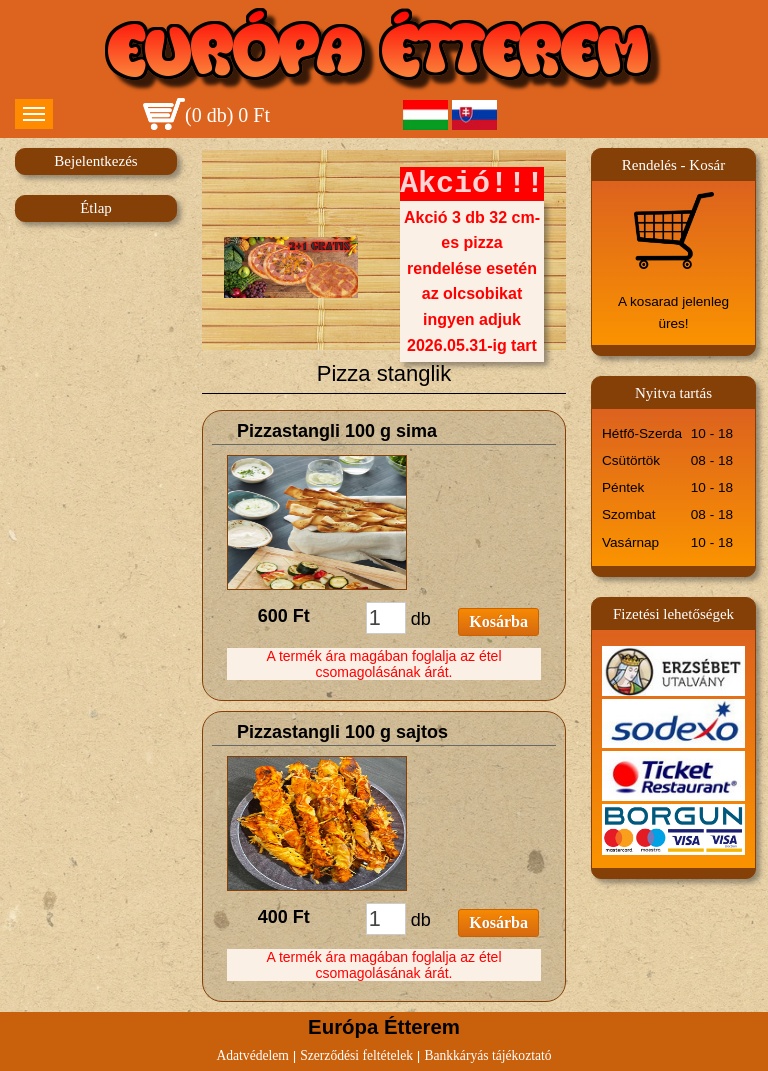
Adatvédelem (252, 1055)
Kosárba (498, 621)
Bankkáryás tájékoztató (487, 1055)
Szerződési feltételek (356, 1055)
